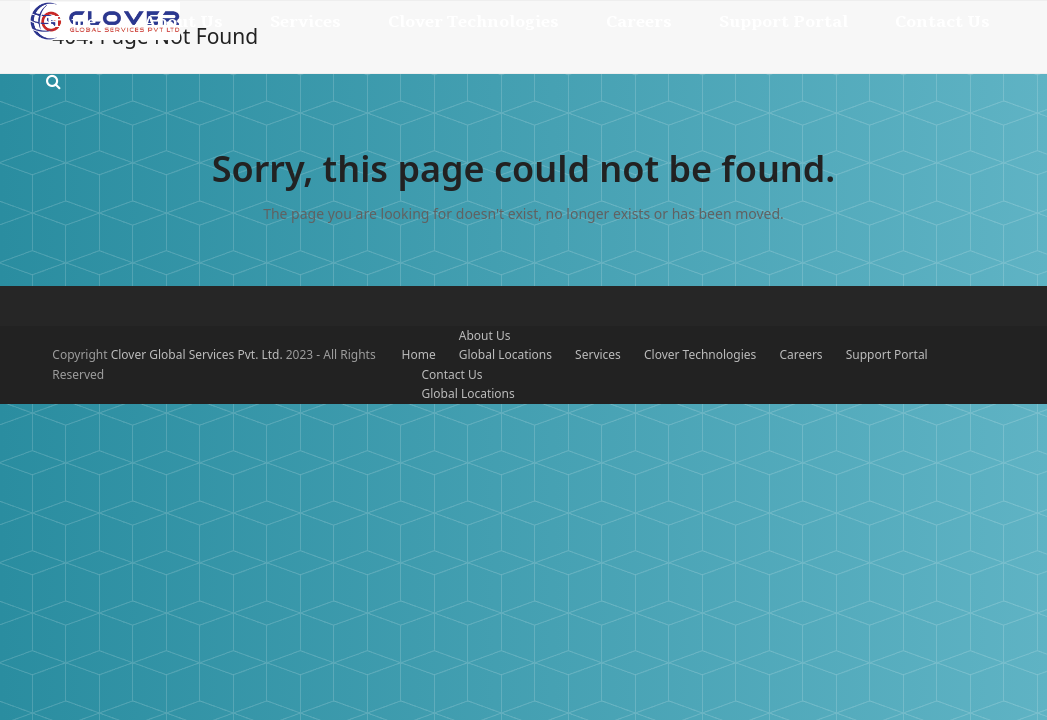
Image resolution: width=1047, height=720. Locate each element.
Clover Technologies (700, 354)
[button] (53, 82)
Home (419, 354)
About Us (485, 335)
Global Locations (505, 354)
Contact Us (452, 374)
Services (598, 354)
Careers (800, 354)
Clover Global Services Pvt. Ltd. (198, 354)
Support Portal (887, 354)
